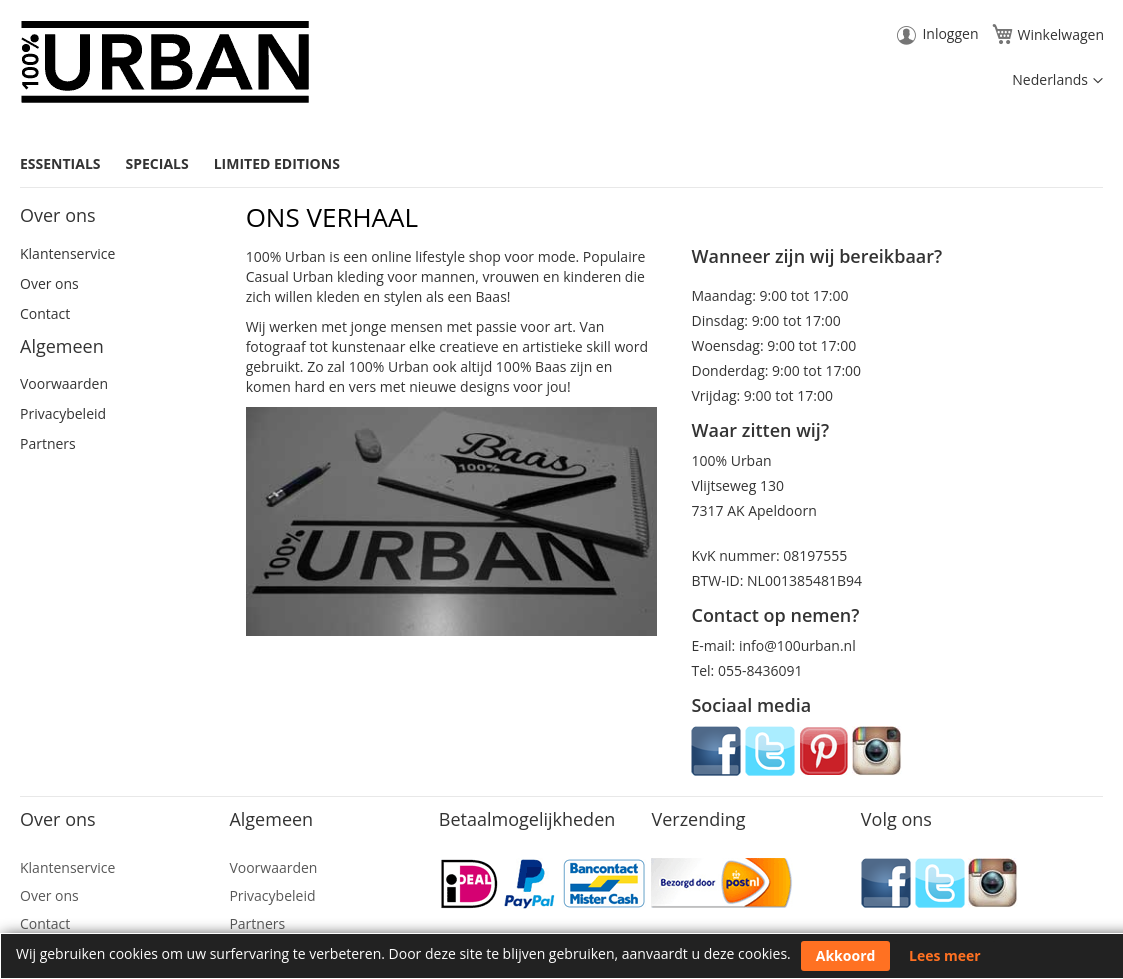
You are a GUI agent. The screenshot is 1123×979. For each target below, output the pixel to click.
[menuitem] (68, 163)
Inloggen (950, 33)
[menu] (561, 164)
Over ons (49, 283)
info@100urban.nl (797, 645)
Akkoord (846, 955)
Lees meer (945, 955)
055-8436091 (760, 670)
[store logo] (165, 62)
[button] (1057, 81)
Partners (48, 443)
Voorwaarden (64, 383)
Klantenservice (67, 253)
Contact (45, 313)
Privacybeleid (63, 413)
